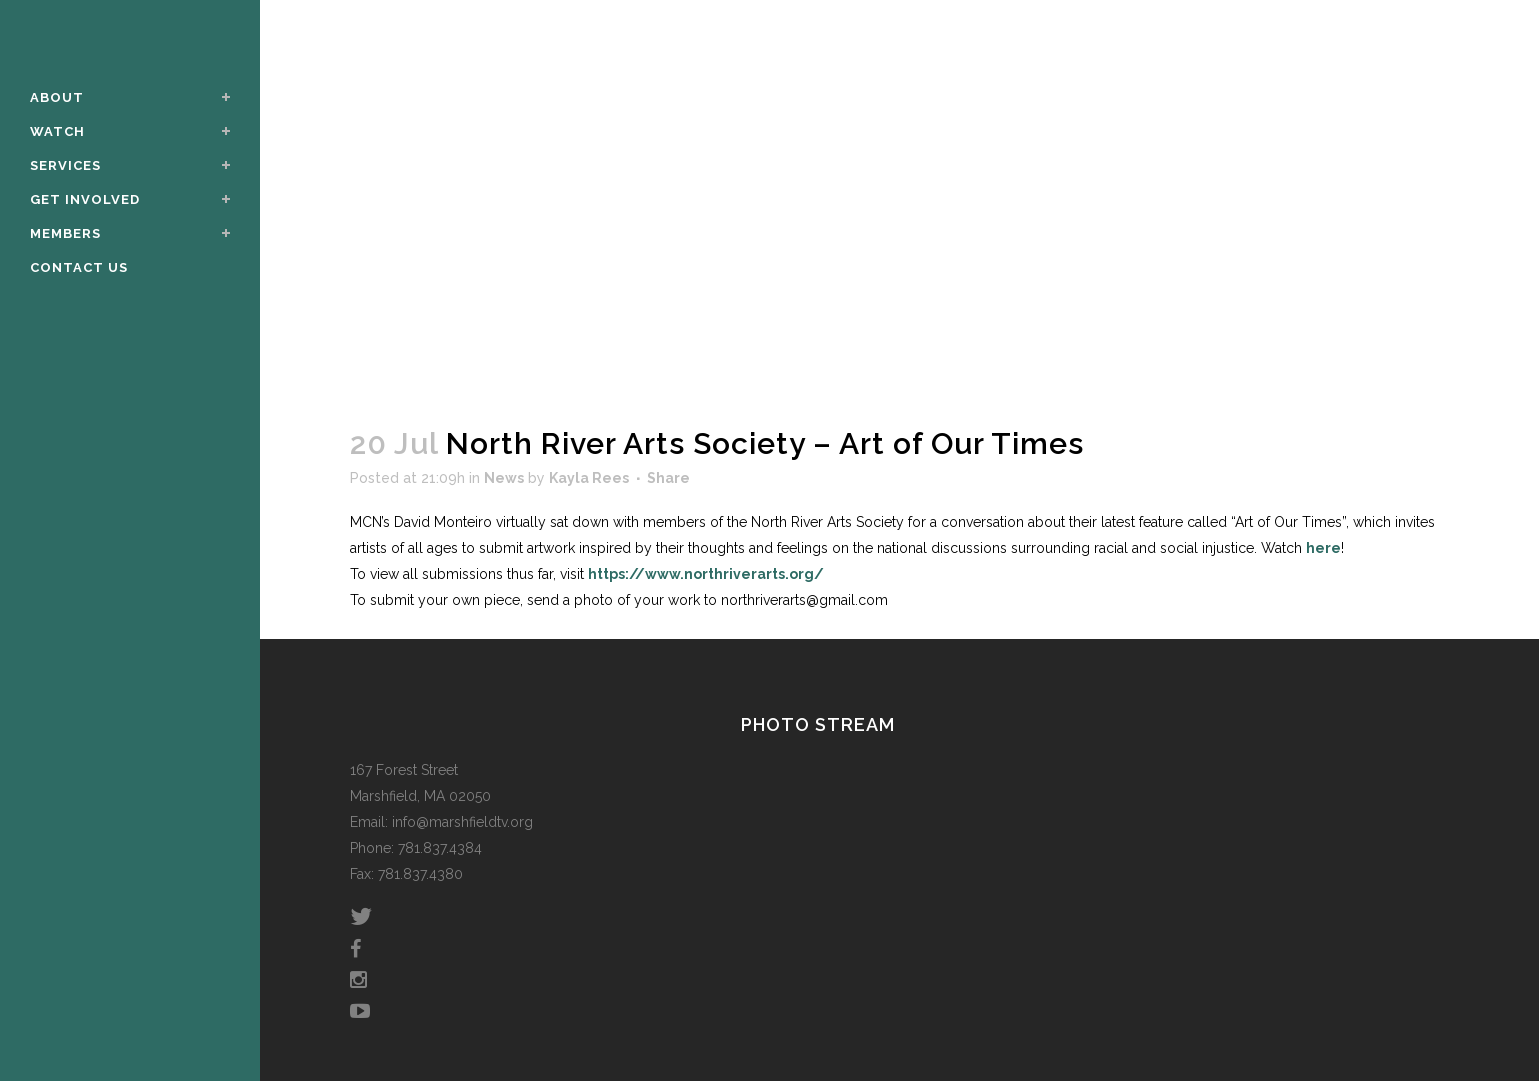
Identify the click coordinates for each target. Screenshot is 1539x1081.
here (1323, 548)
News (504, 478)
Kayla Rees (589, 478)
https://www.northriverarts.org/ (706, 574)
